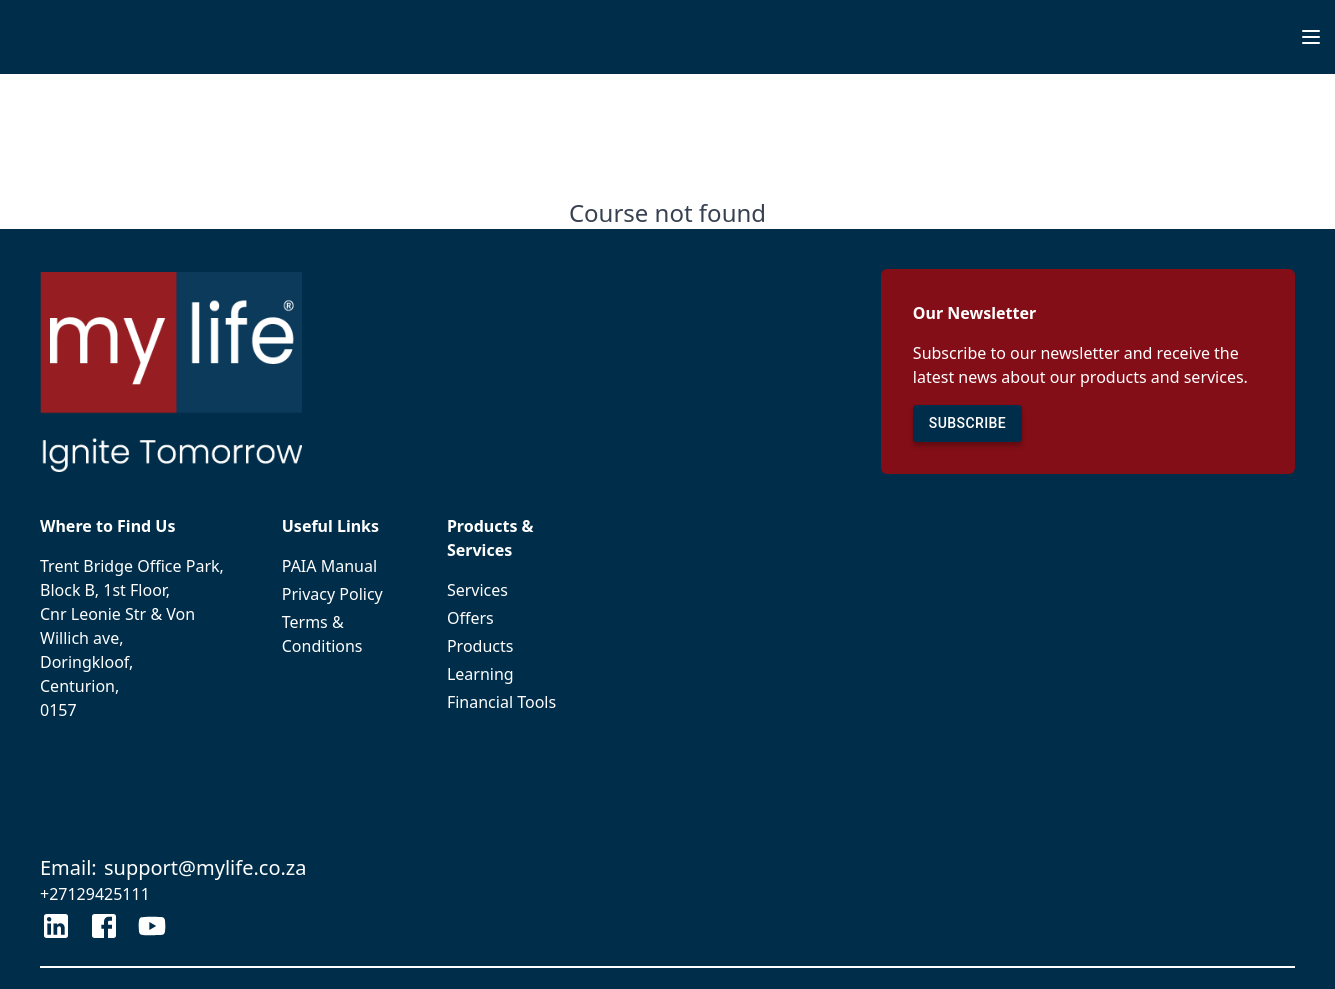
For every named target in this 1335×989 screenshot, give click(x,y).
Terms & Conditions (340, 634)
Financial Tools (509, 702)
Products (509, 646)
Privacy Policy (340, 594)
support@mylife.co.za (205, 867)
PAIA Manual (340, 566)
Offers (509, 618)
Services (509, 590)
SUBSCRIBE (967, 423)
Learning (509, 674)
